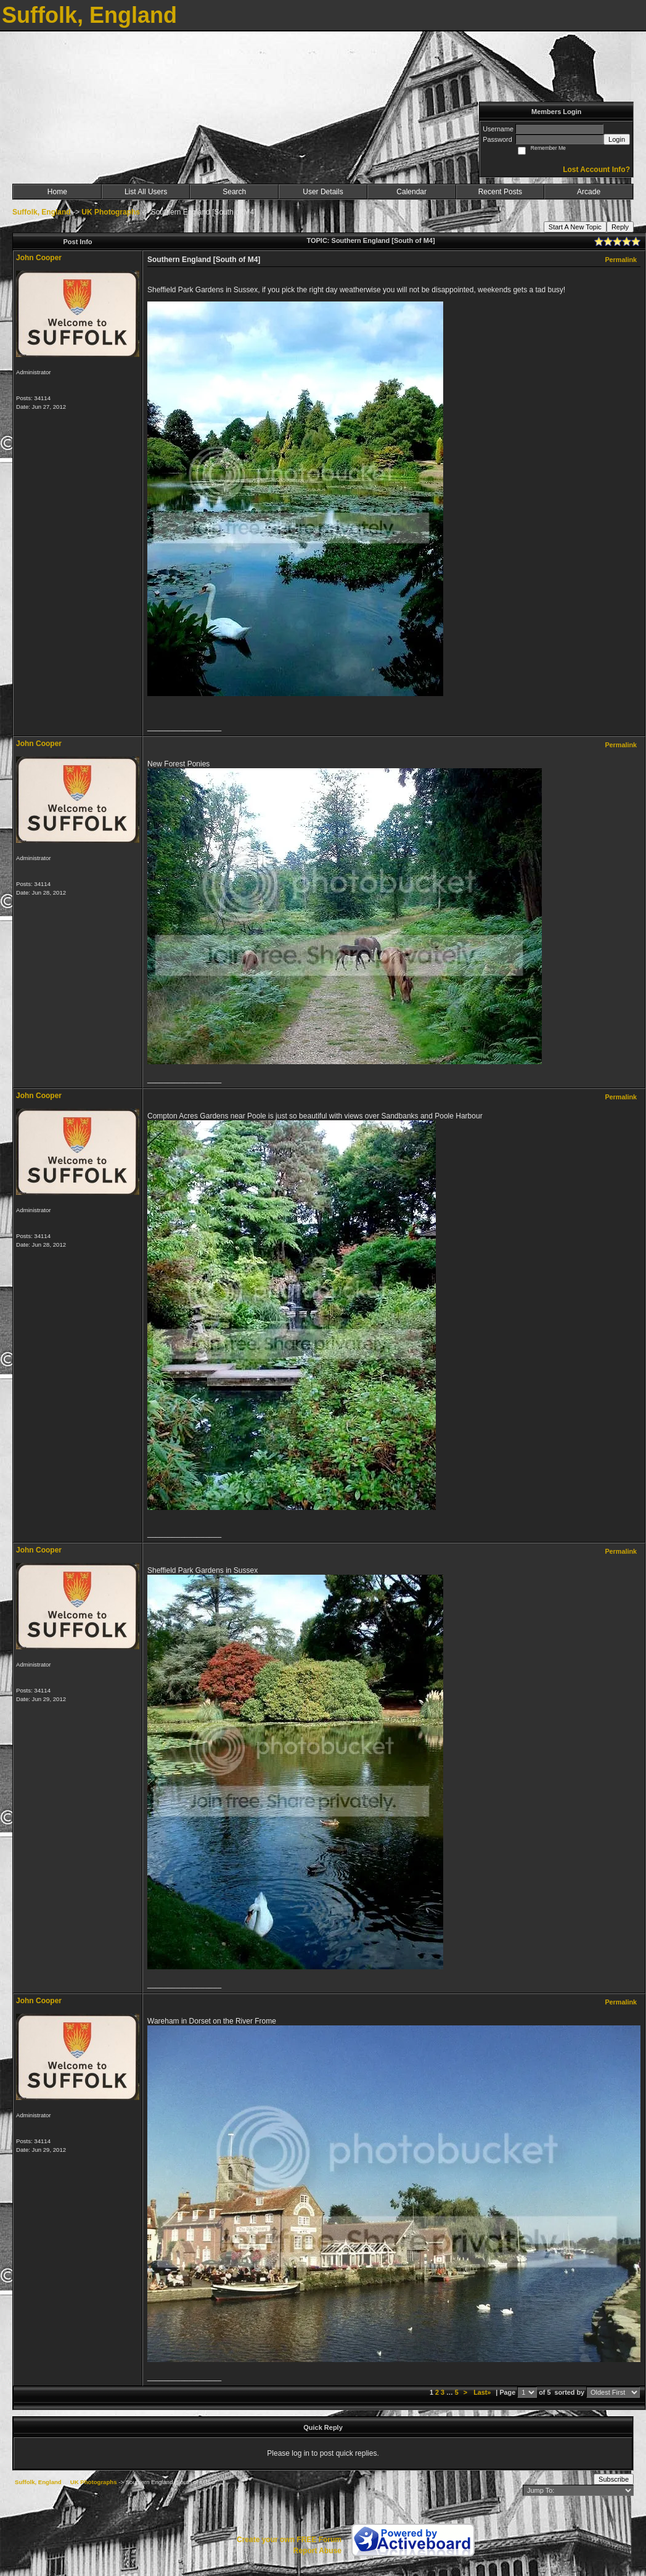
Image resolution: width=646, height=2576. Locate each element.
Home (57, 191)
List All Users (146, 191)
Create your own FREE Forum (289, 2539)
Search (234, 191)
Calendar (411, 191)
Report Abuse (317, 2550)
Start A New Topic (575, 227)
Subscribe (614, 2479)
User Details (323, 191)
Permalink (621, 259)
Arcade (588, 191)
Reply (620, 227)
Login (616, 139)
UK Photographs (110, 212)
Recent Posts (500, 191)
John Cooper (39, 257)
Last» (483, 2392)
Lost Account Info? (596, 169)
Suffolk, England (41, 212)
